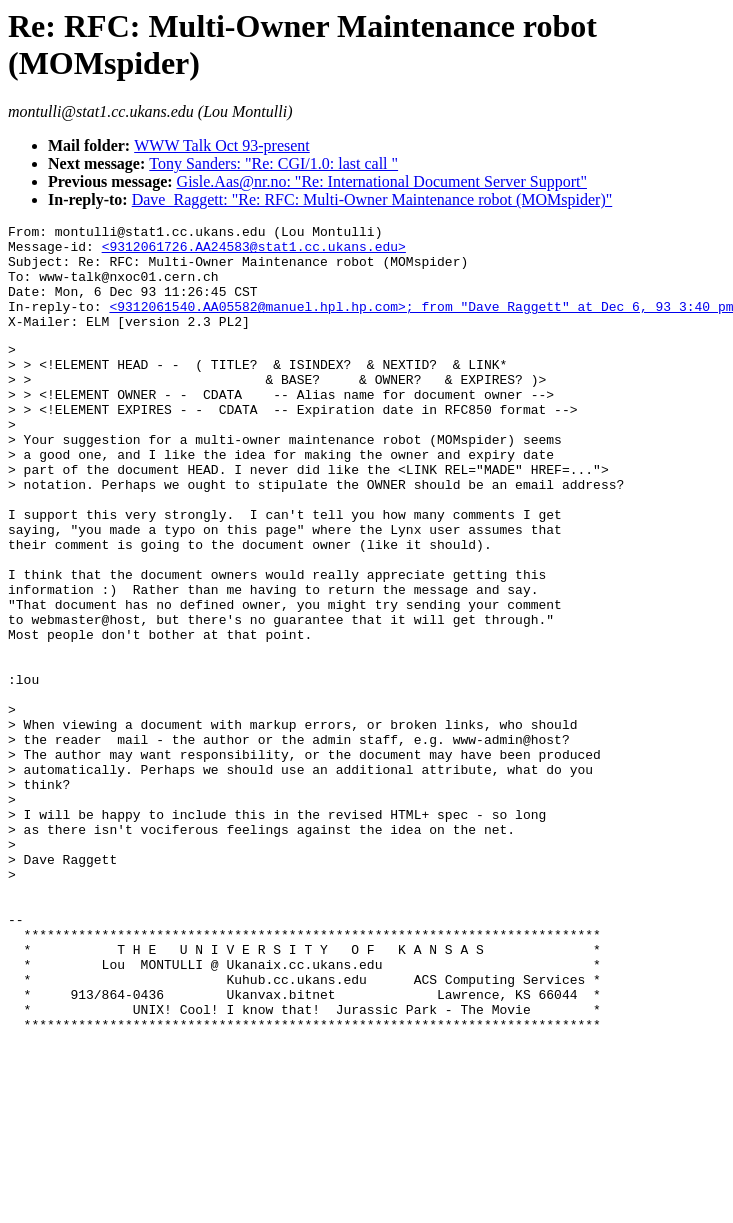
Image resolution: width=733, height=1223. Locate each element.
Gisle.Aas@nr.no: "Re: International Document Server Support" (382, 181)
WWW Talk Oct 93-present (222, 145)
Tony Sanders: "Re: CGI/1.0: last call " (273, 163)
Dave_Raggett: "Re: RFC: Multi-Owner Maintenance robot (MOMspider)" (372, 199)
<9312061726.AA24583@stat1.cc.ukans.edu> (254, 252)
